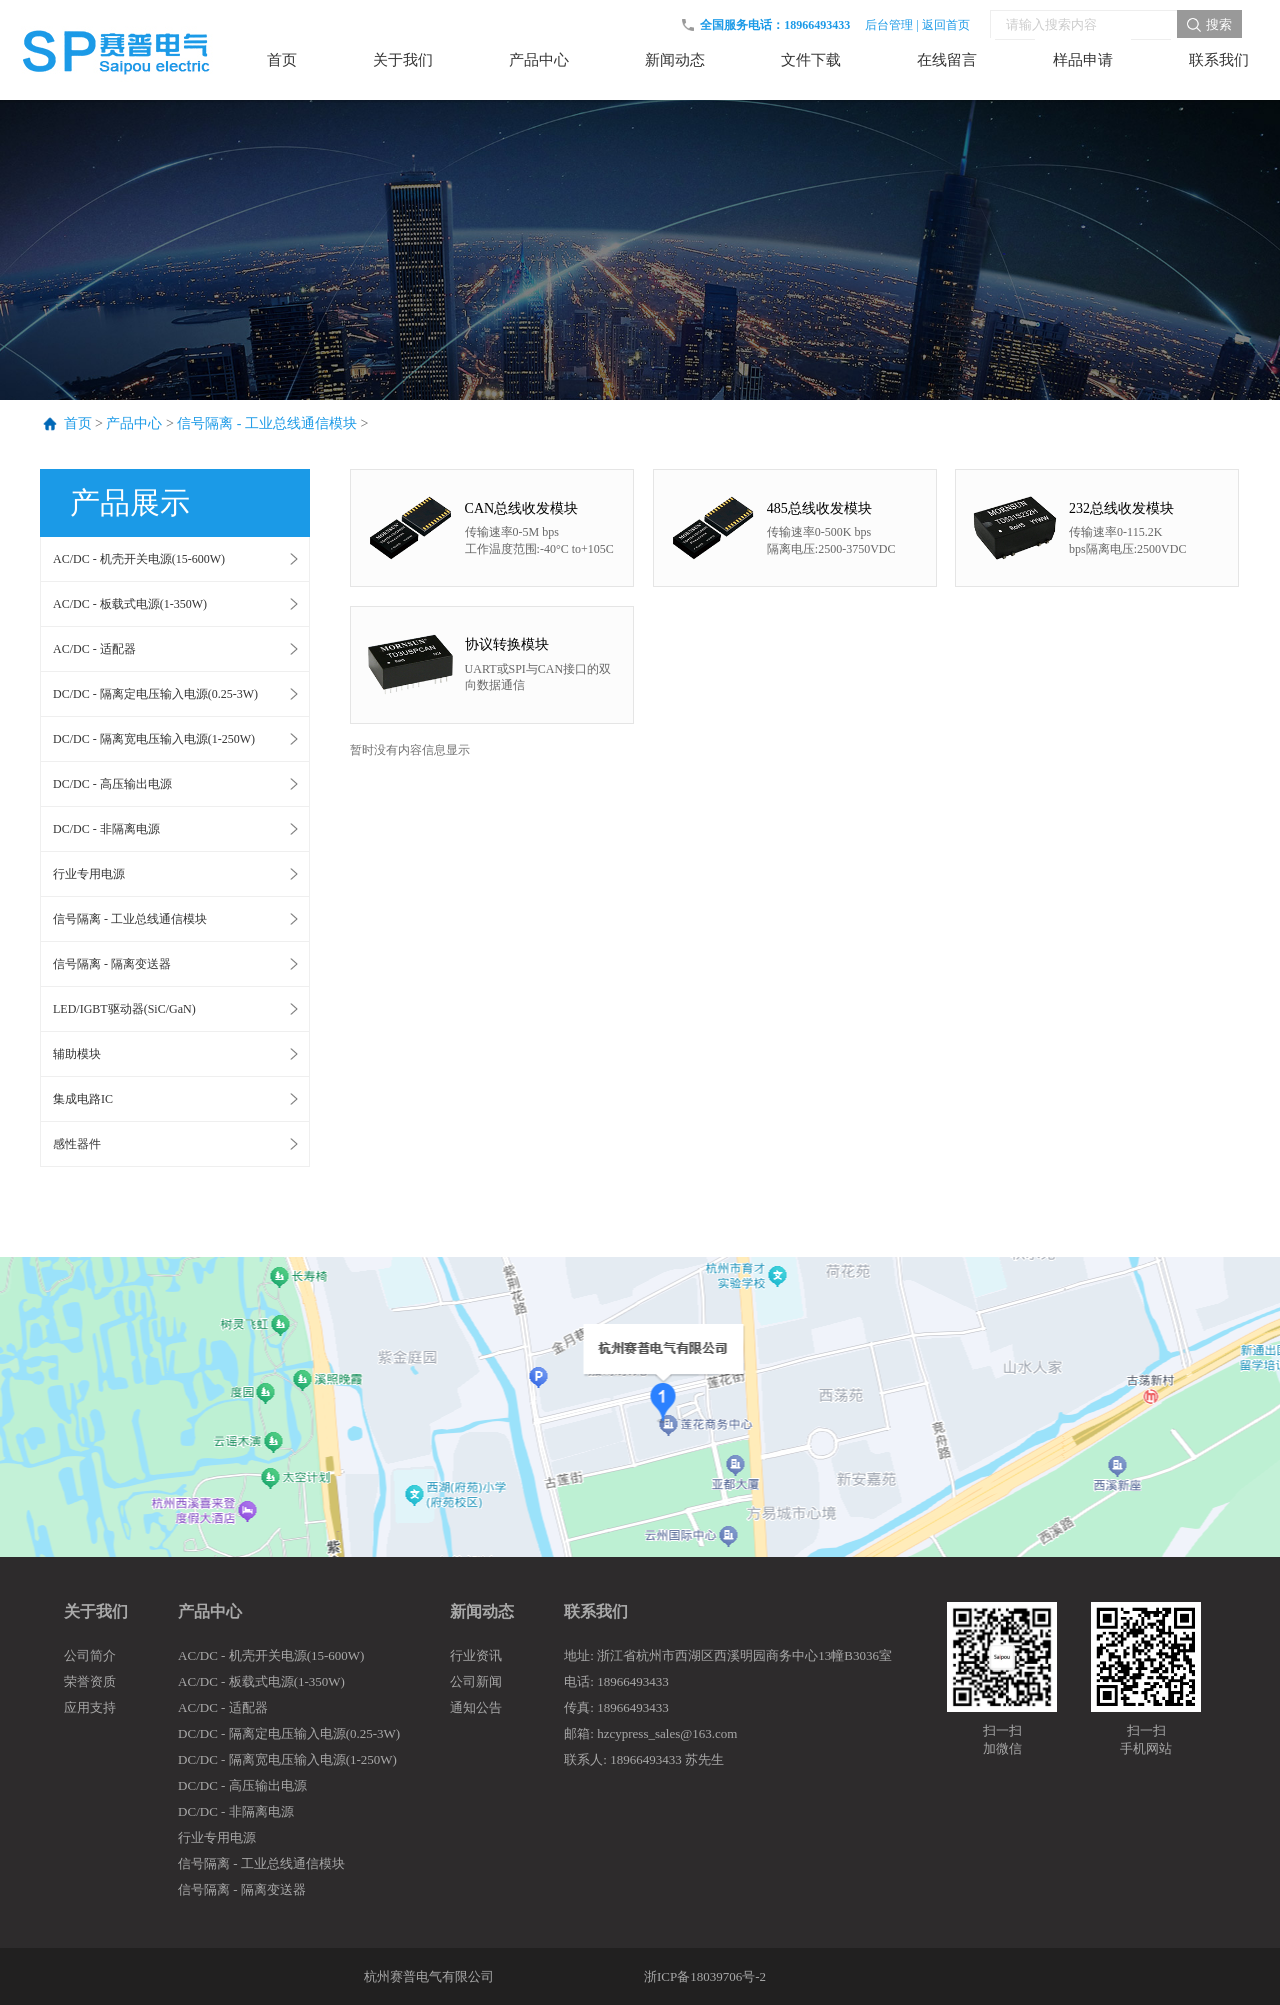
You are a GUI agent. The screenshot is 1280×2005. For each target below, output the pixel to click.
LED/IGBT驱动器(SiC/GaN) (124, 1009)
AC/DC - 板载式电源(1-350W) (130, 604)
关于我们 (96, 1611)
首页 (78, 423)
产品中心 (134, 423)
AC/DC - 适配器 (94, 649)
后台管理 (889, 25)
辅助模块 (77, 1054)
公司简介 (90, 1655)
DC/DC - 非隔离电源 (106, 829)
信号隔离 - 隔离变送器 (112, 964)
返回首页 (946, 25)
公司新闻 (476, 1681)
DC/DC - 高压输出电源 (112, 784)
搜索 (1219, 24)
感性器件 (77, 1144)
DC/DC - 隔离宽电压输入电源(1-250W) (154, 739)
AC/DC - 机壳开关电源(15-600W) (139, 559)
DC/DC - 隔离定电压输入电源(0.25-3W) (155, 694)
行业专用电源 (89, 874)
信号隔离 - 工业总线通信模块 (267, 423)
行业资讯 (476, 1655)
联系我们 (596, 1611)
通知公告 (476, 1707)
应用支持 (90, 1707)
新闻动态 (482, 1611)
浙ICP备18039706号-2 (705, 1976)
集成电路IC (83, 1099)
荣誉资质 (90, 1681)
